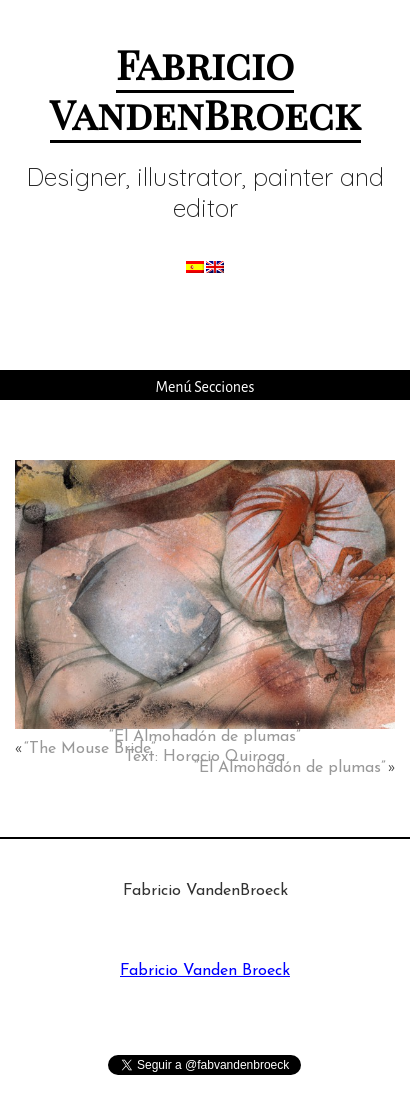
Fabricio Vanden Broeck (205, 971)
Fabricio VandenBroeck (205, 88)
